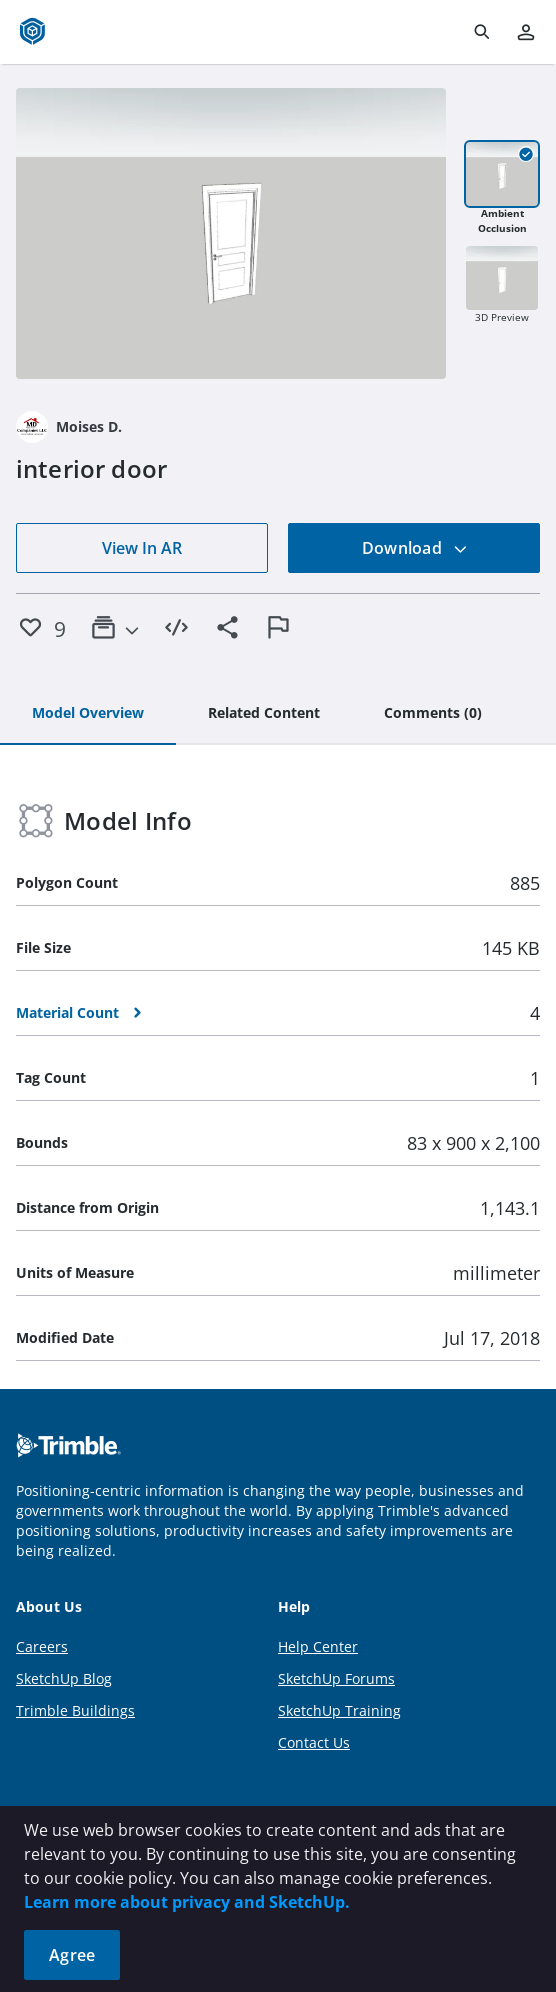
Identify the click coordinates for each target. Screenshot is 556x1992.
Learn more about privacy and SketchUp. (187, 1902)
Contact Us (314, 1742)
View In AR (142, 548)
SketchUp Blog (64, 1678)
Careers (42, 1646)
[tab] (88, 714)
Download (415, 548)
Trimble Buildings (75, 1710)
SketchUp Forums (336, 1678)
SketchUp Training (339, 1710)
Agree (72, 1955)
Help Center (318, 1646)
